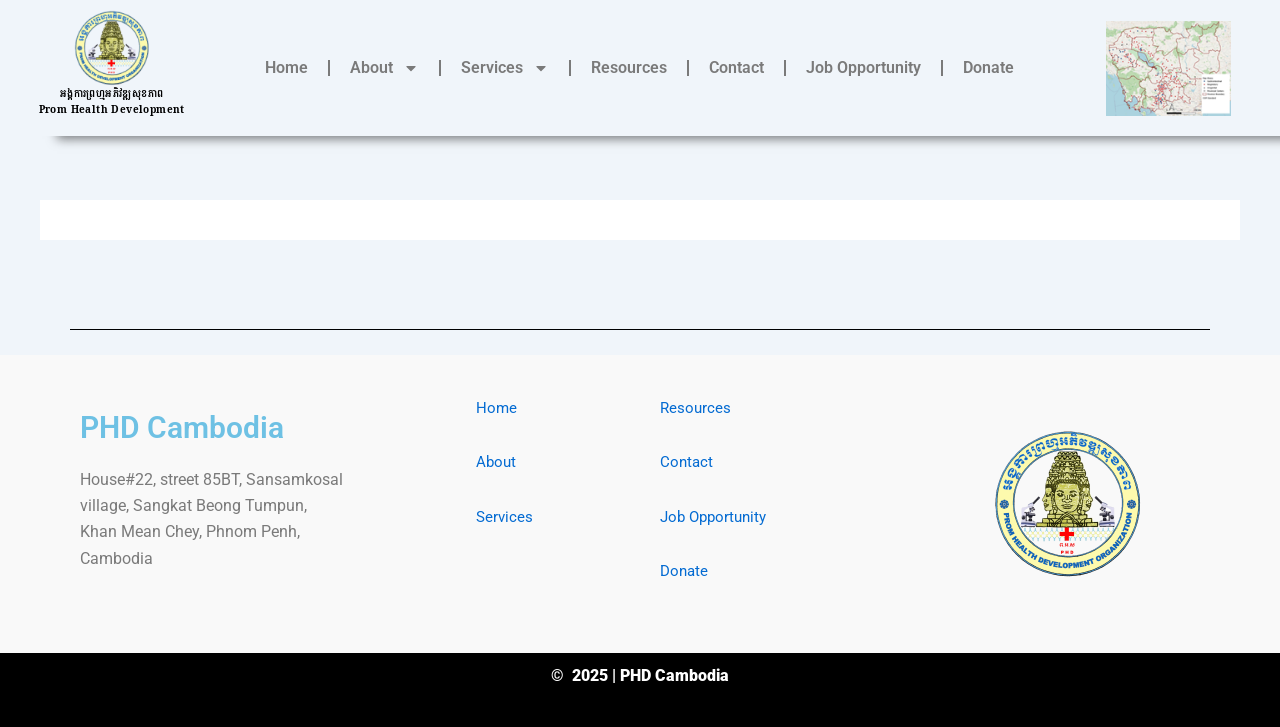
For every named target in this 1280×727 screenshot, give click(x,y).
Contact (736, 67)
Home (286, 67)
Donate (988, 67)
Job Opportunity (863, 67)
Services (505, 68)
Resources (629, 67)
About (384, 68)
